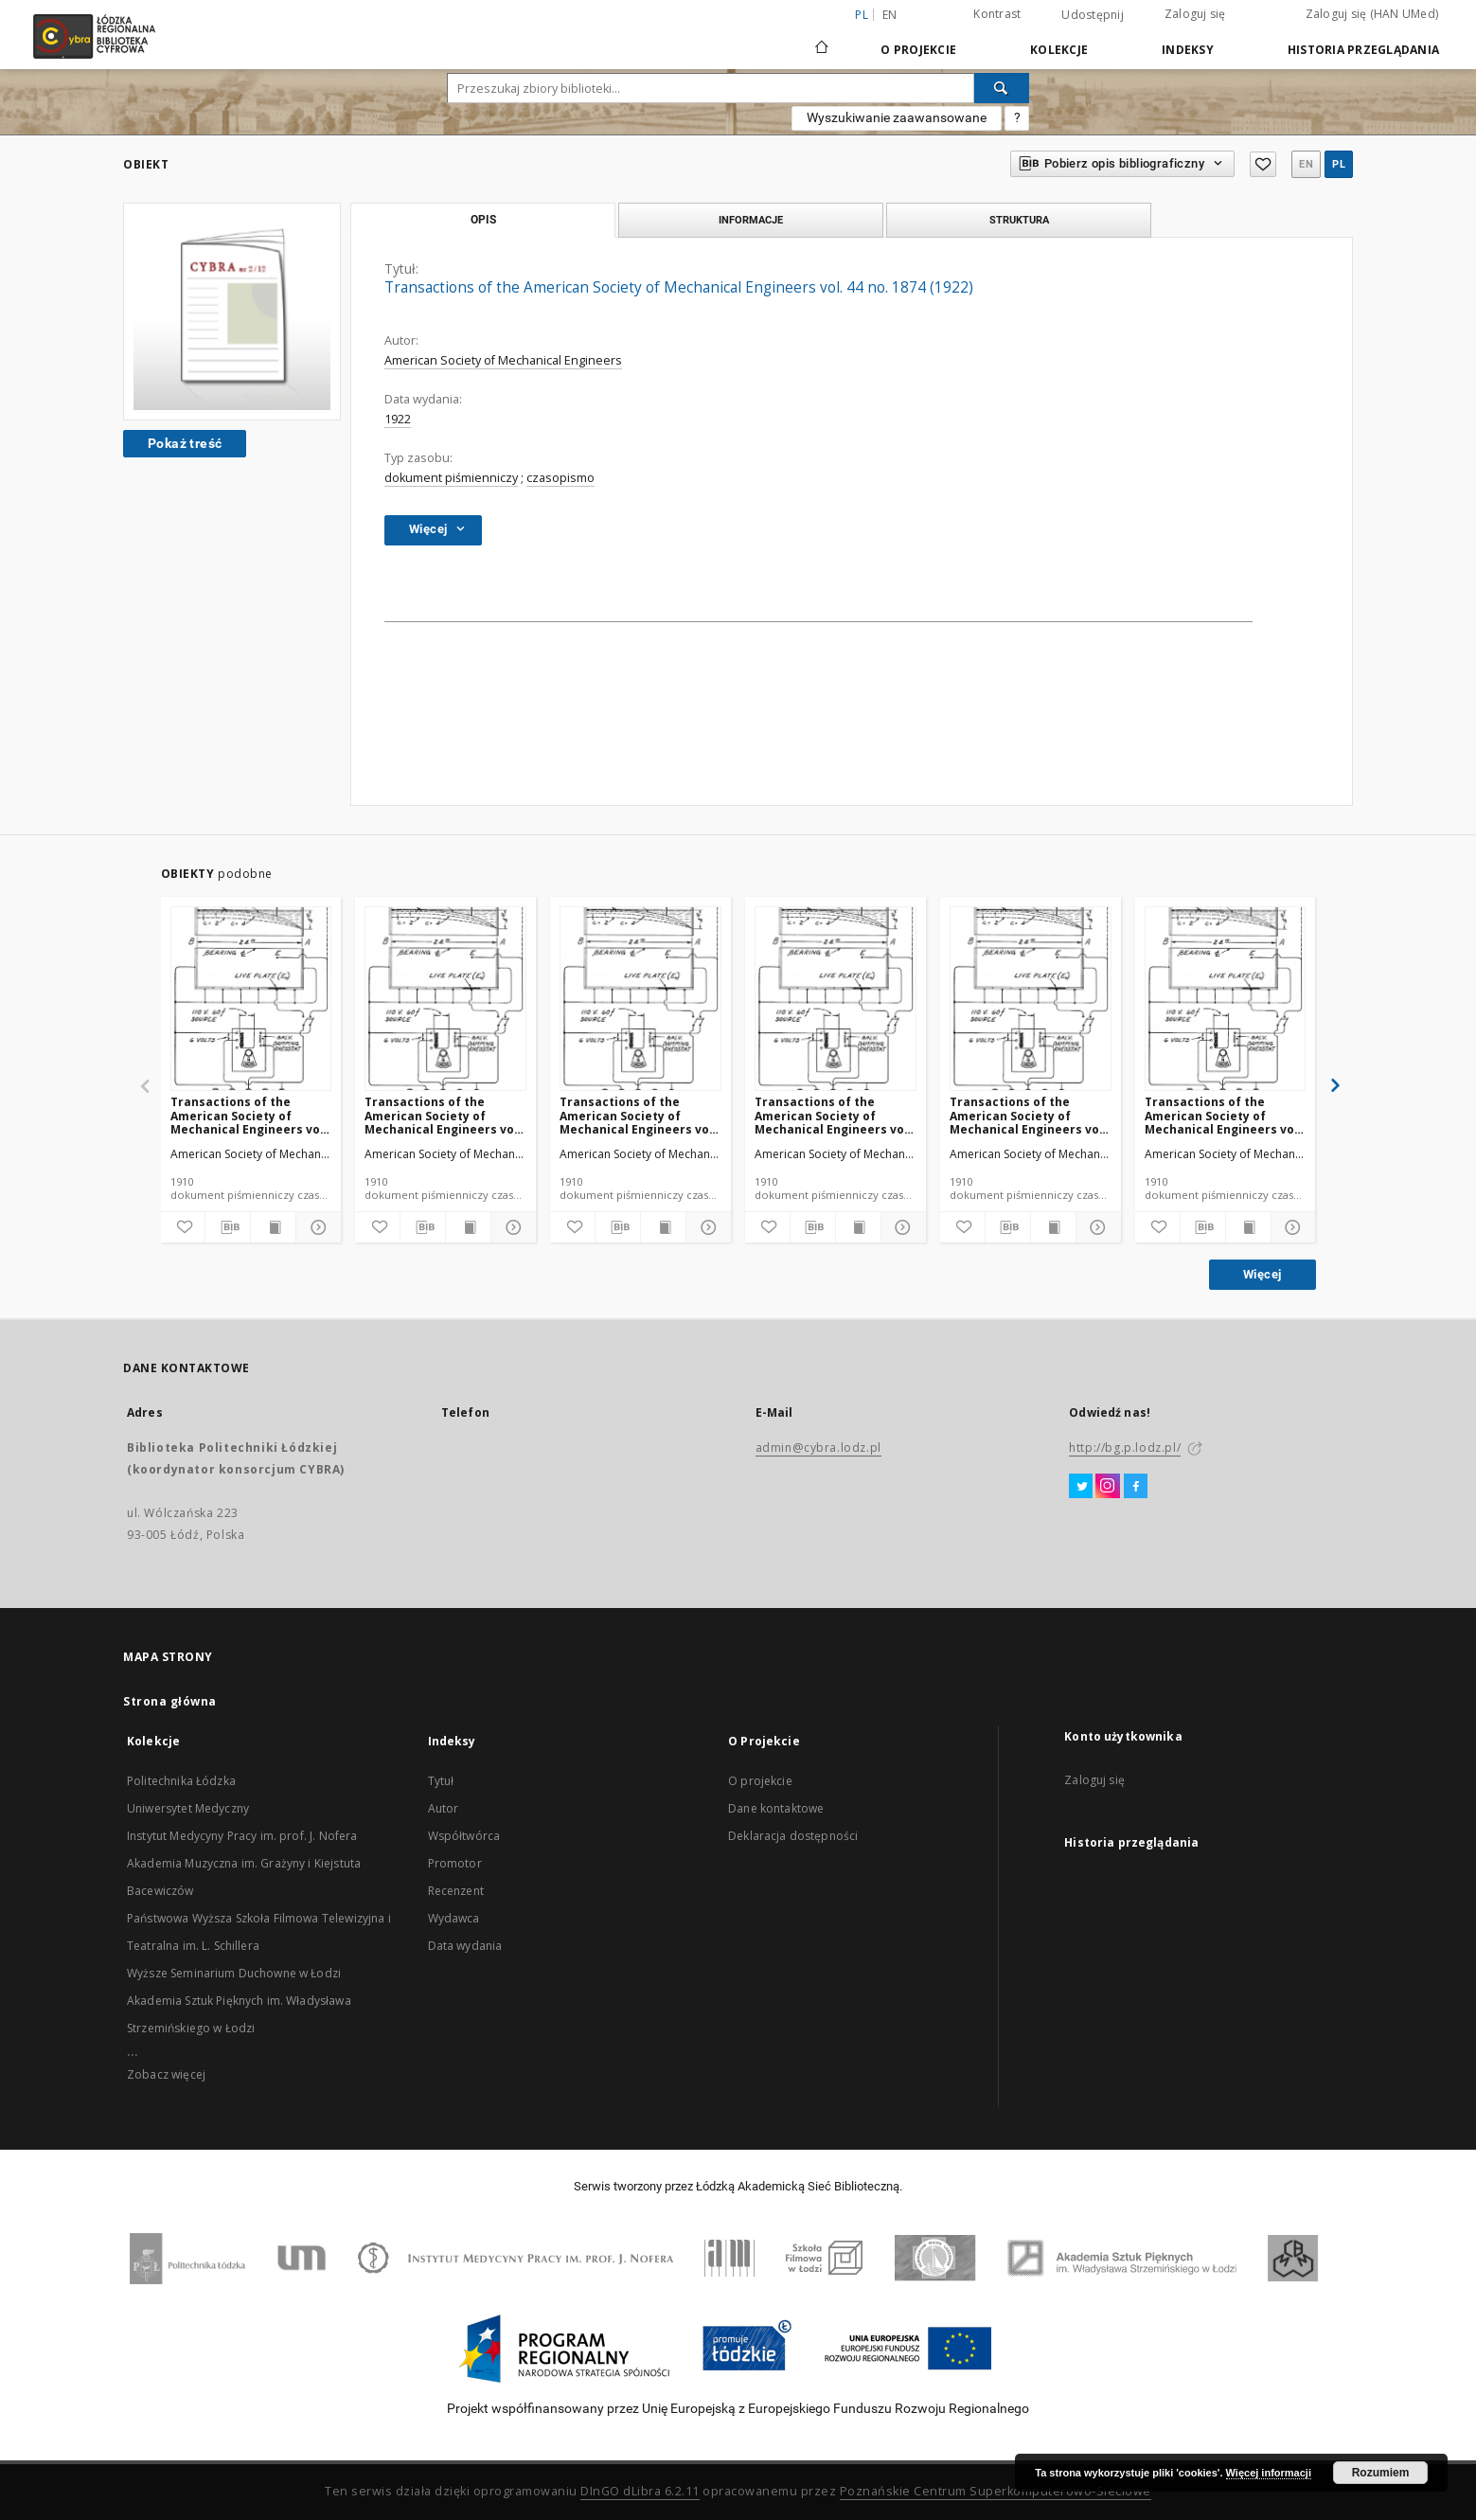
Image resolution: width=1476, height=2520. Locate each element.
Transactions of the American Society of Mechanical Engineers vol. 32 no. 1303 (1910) (443, 1115)
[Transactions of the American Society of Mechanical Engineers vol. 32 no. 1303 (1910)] (445, 999)
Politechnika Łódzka (181, 1781)
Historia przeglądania (1363, 50)
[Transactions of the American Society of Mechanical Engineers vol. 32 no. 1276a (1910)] (251, 999)
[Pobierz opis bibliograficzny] (227, 1227)
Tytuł (441, 1781)
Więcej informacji (1268, 2472)
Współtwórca (464, 1836)
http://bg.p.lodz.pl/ (1125, 1447)
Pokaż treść (185, 443)
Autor (443, 1808)
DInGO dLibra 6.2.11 (640, 2491)
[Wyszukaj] (1001, 88)
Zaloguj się (1195, 14)
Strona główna (170, 1701)
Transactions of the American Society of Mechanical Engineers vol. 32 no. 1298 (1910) (1028, 1115)
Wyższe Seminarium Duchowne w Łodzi (234, 1973)
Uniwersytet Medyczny (188, 1808)
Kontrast (997, 14)
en (890, 15)
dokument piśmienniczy (451, 478)
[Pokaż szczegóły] (315, 1227)
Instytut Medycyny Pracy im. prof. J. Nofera (242, 1836)
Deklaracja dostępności (793, 1836)
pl (1338, 164)
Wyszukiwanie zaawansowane (897, 117)
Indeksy (1188, 50)
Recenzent (456, 1891)
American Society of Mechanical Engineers (503, 360)
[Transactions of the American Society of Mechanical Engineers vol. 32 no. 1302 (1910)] (836, 999)
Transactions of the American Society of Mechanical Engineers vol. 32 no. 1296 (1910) (1223, 1115)
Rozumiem (1381, 2472)
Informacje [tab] (751, 219)
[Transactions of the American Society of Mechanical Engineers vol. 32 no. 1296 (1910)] (1226, 999)
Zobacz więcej (166, 2074)
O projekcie (760, 1781)
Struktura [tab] (1019, 219)
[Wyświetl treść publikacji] (273, 1227)
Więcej (1262, 1274)
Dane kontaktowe (776, 1808)
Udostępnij (1092, 15)
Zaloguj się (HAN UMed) (1372, 14)
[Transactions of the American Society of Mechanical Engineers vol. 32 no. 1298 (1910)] (1031, 999)
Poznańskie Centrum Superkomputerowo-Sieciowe (995, 2491)
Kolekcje (1059, 50)
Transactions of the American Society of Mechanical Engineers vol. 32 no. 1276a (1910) (249, 1115)
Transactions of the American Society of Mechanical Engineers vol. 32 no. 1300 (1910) (638, 1115)
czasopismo (560, 478)
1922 (397, 419)
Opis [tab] (483, 219)
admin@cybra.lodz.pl (818, 1447)
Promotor (455, 1863)
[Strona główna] (822, 38)
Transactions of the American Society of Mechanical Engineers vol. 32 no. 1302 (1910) (833, 1115)
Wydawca (454, 1918)
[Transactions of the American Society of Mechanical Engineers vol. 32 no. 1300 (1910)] (640, 999)
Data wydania (465, 1946)
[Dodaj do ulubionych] (183, 1227)
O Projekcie (918, 50)
